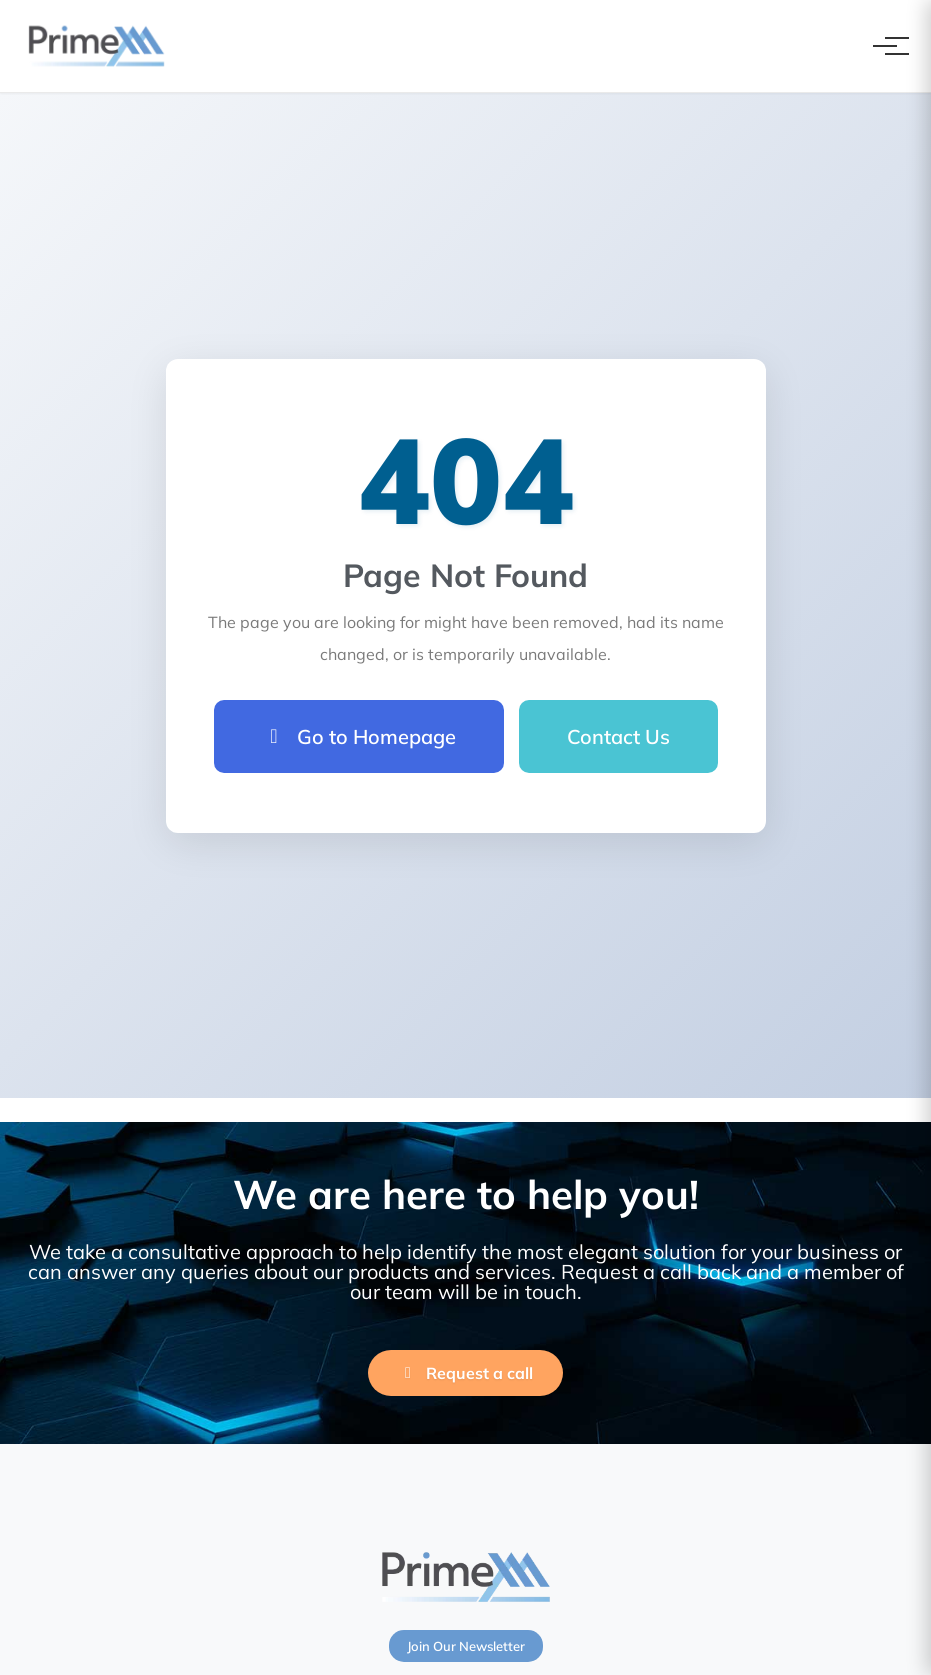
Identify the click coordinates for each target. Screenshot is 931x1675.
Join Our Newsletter (466, 1646)
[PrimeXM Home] (96, 46)
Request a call (465, 1373)
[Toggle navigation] (885, 46)
